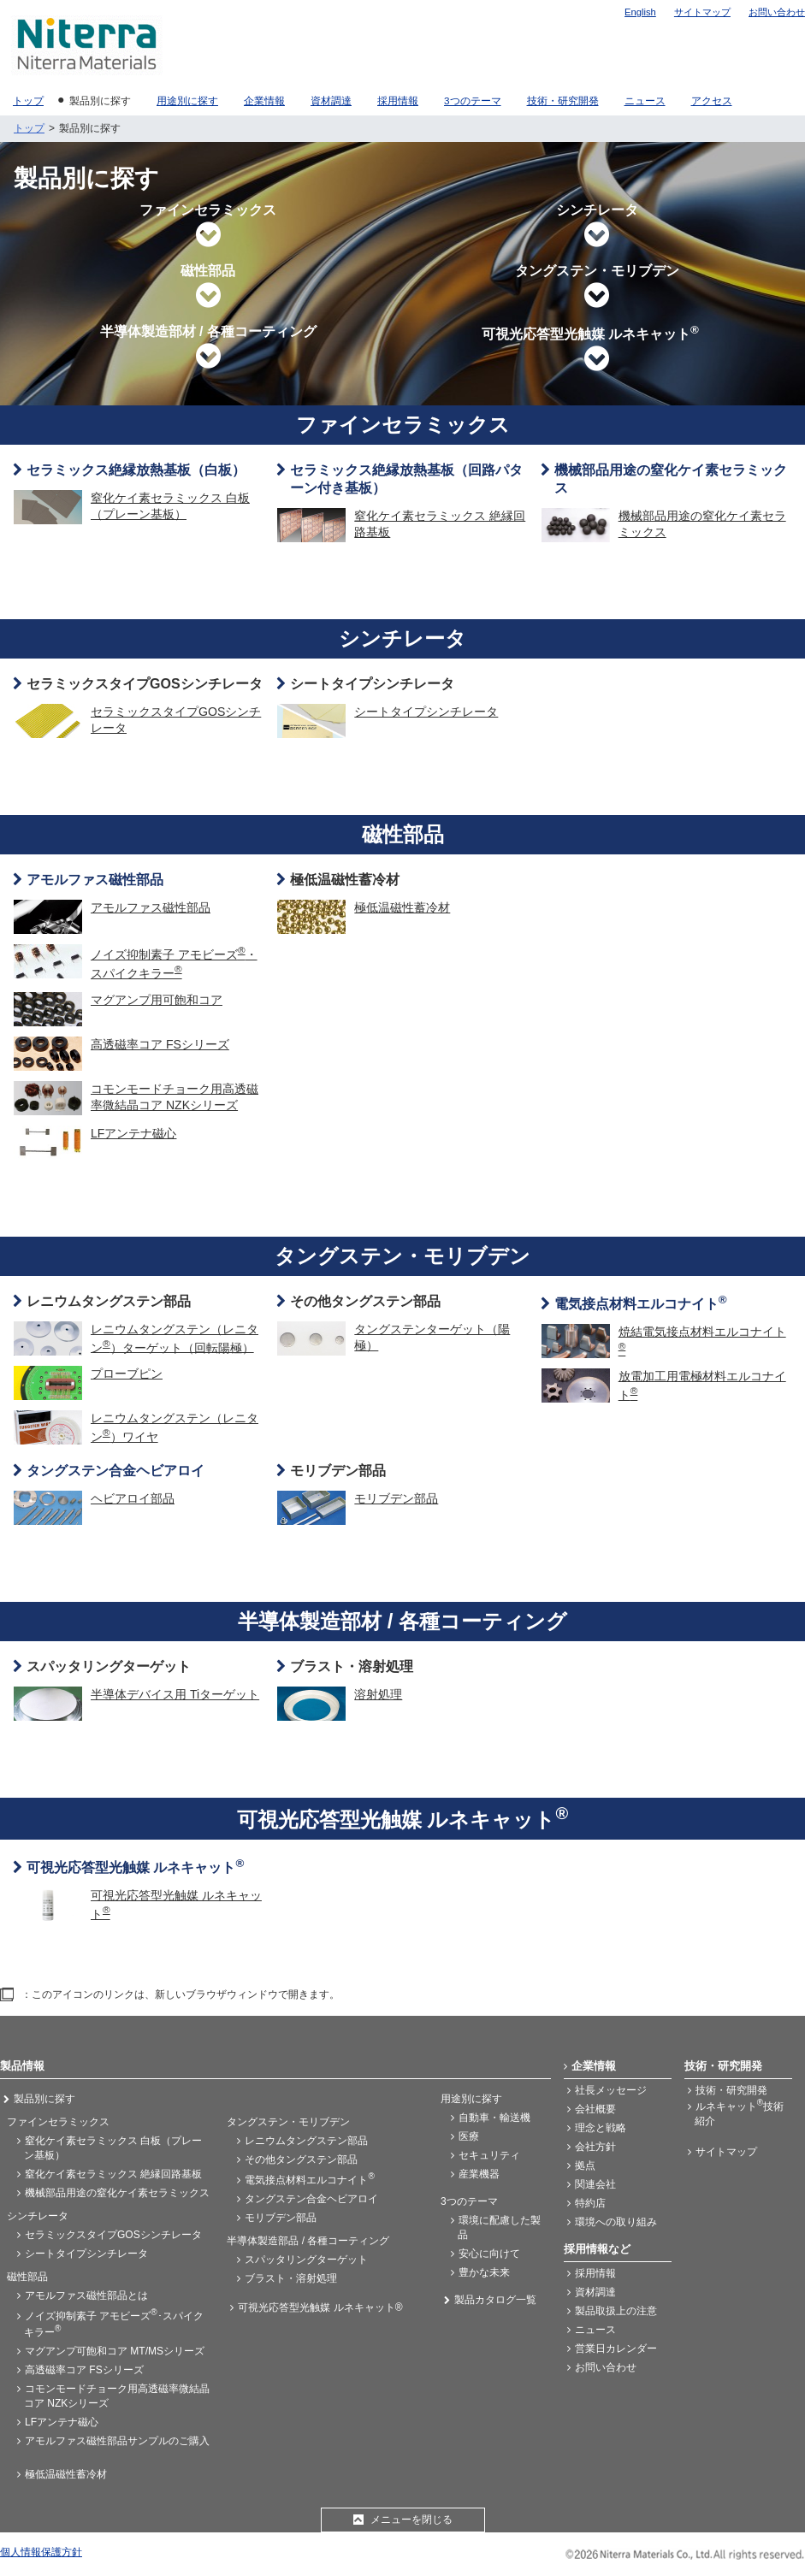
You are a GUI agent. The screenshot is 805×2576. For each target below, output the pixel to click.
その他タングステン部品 (365, 1301)
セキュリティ (489, 2155)
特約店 (590, 2203)
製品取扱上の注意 (616, 2311)
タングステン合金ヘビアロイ (311, 2199)
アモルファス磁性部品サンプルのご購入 (117, 2441)
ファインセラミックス (207, 226)
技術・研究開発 (731, 2090)
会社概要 (595, 2109)
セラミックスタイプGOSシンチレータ (145, 683)
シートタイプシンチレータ (372, 683)
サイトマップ (702, 12)
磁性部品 (208, 286)
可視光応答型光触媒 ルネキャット (597, 348)
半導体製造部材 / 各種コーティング (208, 347)
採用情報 (595, 2273)
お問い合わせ (777, 12)
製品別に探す (44, 2099)
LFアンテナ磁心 (61, 2422)
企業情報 (593, 2065)
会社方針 (595, 2147)
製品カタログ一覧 (495, 2300)
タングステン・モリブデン (597, 286)
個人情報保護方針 (41, 2552)
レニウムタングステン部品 (109, 1301)
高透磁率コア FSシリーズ (84, 2370)
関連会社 (595, 2184)
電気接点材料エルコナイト (309, 2178)
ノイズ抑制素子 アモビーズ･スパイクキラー (114, 2322)
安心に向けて (489, 2254)
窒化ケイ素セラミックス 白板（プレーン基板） (113, 2148)
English (640, 12)
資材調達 (595, 2292)
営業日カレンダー (616, 2348)
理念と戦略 (600, 2128)
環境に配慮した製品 (499, 2227)
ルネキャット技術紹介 (739, 2112)
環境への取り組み (616, 2222)
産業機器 (479, 2174)
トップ (29, 128)
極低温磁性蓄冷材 (345, 879)
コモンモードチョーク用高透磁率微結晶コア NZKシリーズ (117, 2396)
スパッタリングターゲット (109, 1666)
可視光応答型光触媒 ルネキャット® (320, 2307)
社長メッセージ (611, 2090)
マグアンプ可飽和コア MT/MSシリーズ (114, 2351)
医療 (469, 2136)
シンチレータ (597, 226)
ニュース (595, 2330)
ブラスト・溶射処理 (351, 1666)
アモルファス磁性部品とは (86, 2295)
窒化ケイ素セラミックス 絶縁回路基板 (113, 2174)
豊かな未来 (484, 2272)
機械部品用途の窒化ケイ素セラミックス (117, 2193)
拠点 (585, 2165)
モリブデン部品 (338, 1470)
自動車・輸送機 (494, 2118)
